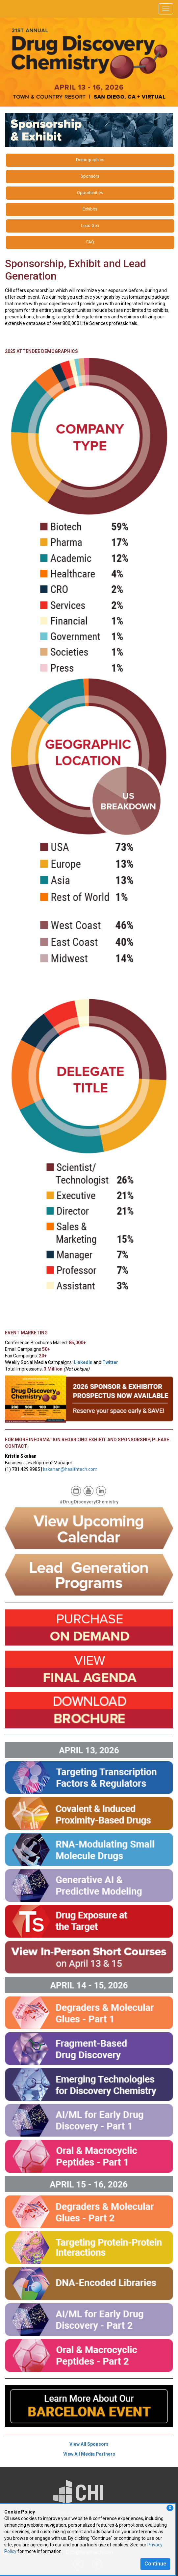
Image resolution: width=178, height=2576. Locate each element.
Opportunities (90, 192)
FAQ (90, 241)
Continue (155, 2564)
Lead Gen (90, 225)
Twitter (110, 1362)
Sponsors (90, 176)
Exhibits (90, 209)
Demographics (90, 159)
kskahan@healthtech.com (70, 1469)
